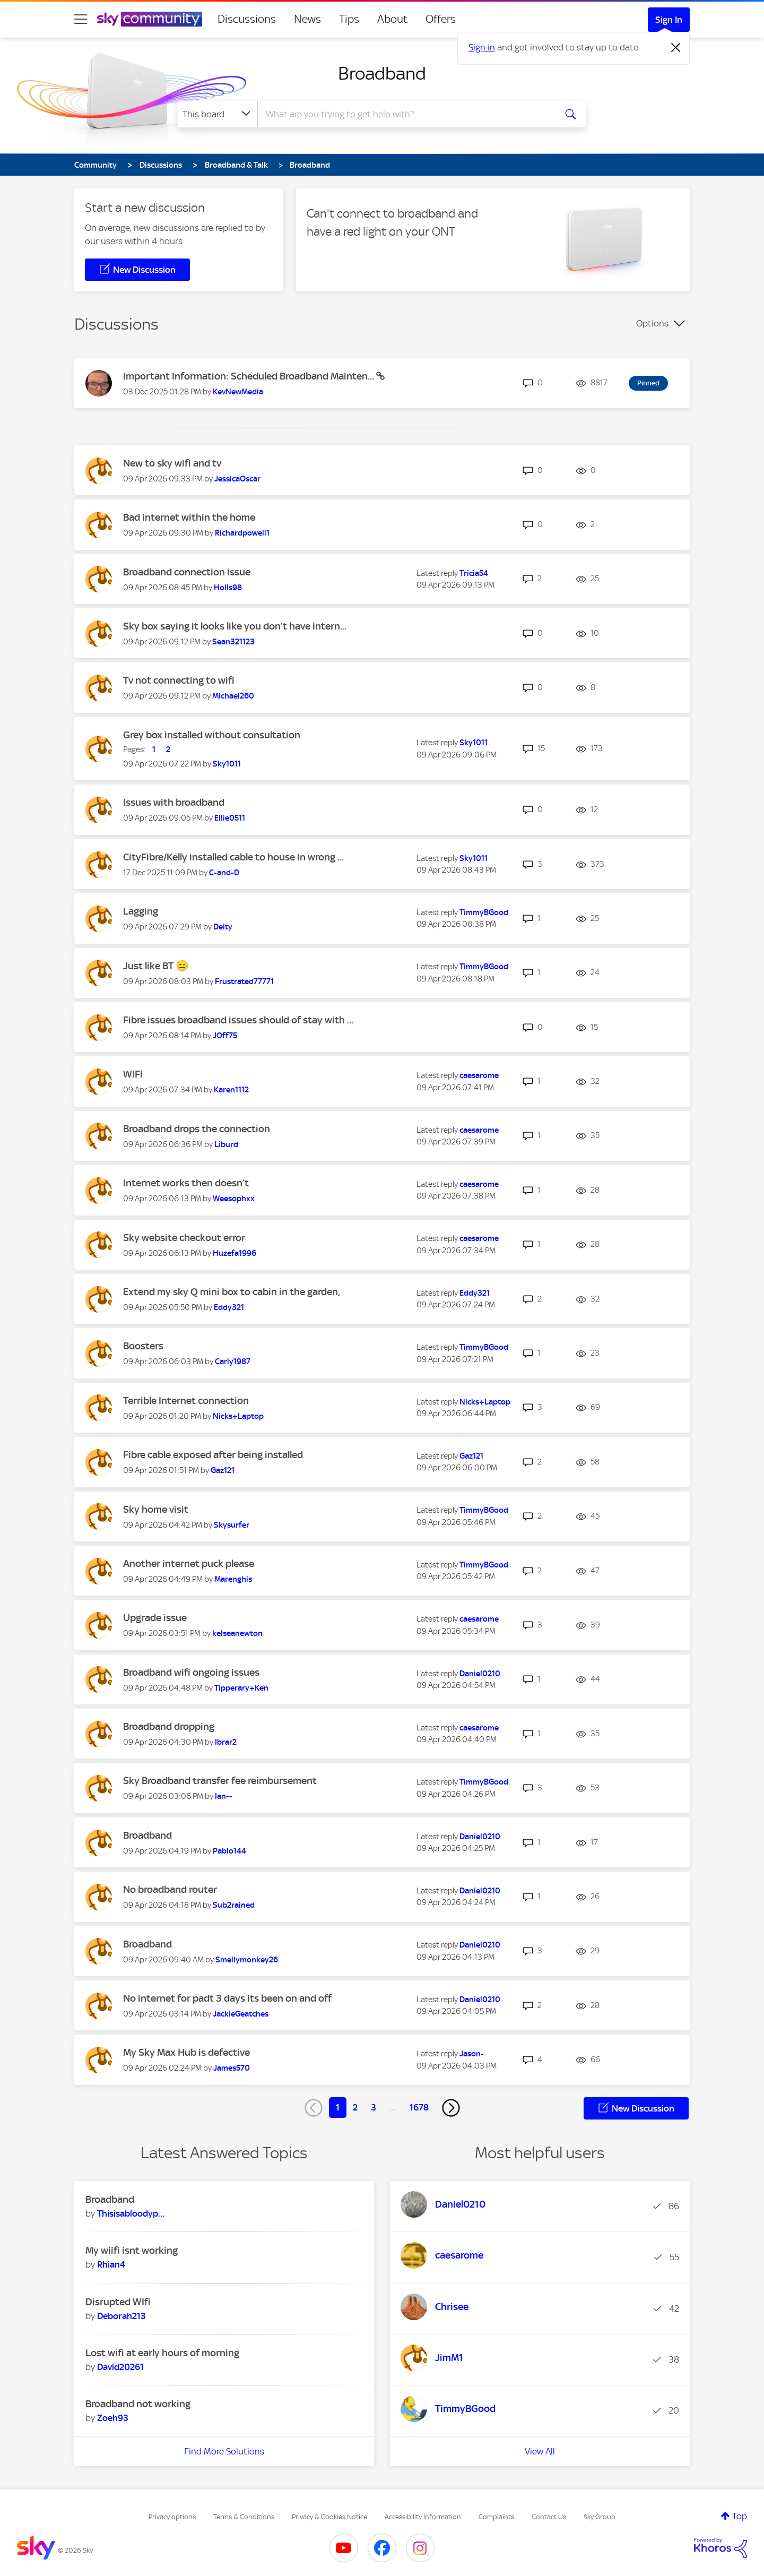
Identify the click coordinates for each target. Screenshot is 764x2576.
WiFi (133, 1074)
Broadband (382, 73)
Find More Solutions (224, 2451)
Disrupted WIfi (118, 2302)
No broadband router (170, 1889)
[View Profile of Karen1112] (231, 1090)
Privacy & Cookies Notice (329, 2517)
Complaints (496, 2517)
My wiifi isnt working (131, 2250)
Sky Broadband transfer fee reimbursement (220, 1780)
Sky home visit (155, 1509)
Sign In (668, 19)
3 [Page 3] (373, 2107)
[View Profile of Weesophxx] (234, 1198)
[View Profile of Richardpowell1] (242, 533)
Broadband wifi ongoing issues (191, 1672)
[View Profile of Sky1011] (227, 764)
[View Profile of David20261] (120, 2367)
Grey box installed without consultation (211, 735)
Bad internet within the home (189, 517)
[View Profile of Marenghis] (233, 1579)
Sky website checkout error (184, 1237)
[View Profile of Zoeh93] (112, 2418)
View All (540, 2451)
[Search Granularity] (217, 114)
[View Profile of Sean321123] (233, 642)
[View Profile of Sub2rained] (234, 1905)
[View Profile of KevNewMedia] (238, 392)
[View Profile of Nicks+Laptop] (238, 1416)
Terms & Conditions (243, 2517)
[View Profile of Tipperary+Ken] (241, 1688)
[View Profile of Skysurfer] (231, 1525)
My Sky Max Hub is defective (186, 2052)
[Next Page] (451, 2107)
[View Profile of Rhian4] (111, 2264)
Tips (349, 19)
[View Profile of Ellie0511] (229, 818)
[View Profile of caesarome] (479, 1075)
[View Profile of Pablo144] (229, 1851)
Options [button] (652, 323)
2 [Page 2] (355, 2107)
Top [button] (739, 2516)
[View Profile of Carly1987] (232, 1361)
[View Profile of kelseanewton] (237, 1633)
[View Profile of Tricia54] (473, 573)
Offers (441, 19)
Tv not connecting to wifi (179, 680)
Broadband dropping (168, 1726)
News (307, 19)
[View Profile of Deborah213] (121, 2316)
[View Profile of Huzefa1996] (234, 1253)
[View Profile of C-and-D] (224, 872)
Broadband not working (137, 2404)
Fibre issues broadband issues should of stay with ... (238, 1020)
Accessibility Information (423, 2517)
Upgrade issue (155, 1618)
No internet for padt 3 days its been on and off (227, 1998)
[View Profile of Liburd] (226, 1144)
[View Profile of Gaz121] (223, 1470)
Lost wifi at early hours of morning (162, 2353)
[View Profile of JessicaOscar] (237, 479)
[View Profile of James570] (231, 2068)
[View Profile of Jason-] (471, 2053)
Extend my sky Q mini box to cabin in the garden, (231, 1292)
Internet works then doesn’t (186, 1183)
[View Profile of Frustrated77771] (244, 981)
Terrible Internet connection (186, 1400)
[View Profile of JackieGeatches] (240, 2014)
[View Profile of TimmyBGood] (483, 912)
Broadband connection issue (186, 572)
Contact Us (549, 2517)
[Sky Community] (149, 19)
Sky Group (599, 2517)
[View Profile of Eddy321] (229, 1307)
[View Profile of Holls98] (228, 587)
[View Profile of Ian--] (223, 1796)
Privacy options (172, 2517)
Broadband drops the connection (196, 1129)
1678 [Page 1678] (419, 2107)
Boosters (143, 1346)
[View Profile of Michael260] (233, 696)
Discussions (247, 19)
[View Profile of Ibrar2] (226, 1742)
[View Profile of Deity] (222, 927)
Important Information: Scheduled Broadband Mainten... (249, 376)
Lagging (140, 911)
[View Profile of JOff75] (225, 1035)
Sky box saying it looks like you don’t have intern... (234, 626)
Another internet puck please (188, 1563)
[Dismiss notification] (675, 47)
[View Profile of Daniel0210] (479, 1673)
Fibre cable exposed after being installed (213, 1455)
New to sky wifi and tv (172, 463)
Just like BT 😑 (156, 966)
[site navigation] (80, 19)
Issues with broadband (173, 802)
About (392, 19)
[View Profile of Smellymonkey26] (246, 1960)
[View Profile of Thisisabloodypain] (131, 2213)
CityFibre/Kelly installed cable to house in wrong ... (233, 857)
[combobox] (405, 114)
